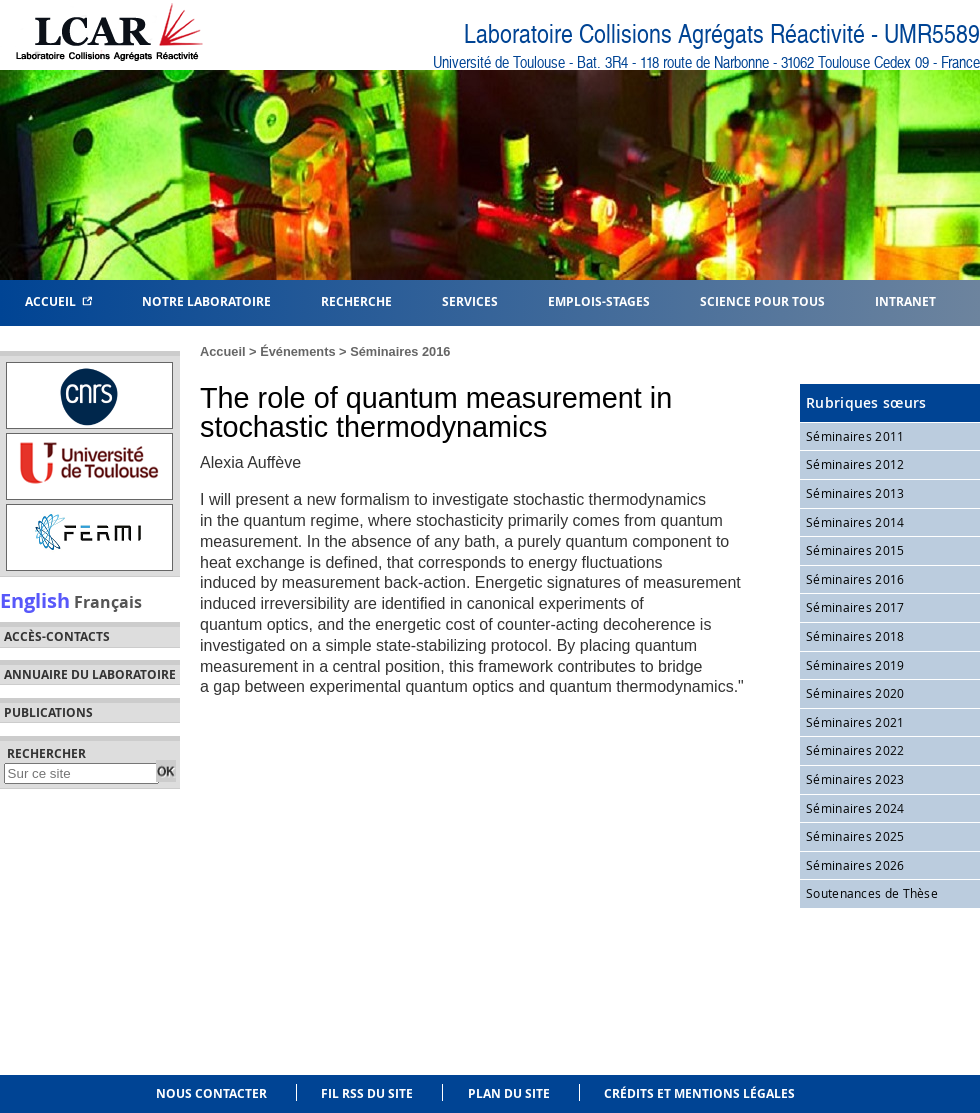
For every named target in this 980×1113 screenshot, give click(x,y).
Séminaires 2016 (400, 351)
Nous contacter (211, 1093)
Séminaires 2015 (855, 550)
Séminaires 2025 (855, 836)
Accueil (58, 300)
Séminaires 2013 (855, 493)
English (35, 600)
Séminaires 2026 (855, 865)
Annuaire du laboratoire (90, 675)
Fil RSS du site (367, 1093)
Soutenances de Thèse (872, 893)
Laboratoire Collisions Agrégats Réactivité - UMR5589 (722, 34)
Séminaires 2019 (855, 665)
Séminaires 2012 (855, 464)
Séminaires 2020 (855, 693)
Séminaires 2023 (855, 779)
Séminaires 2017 (855, 607)
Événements (297, 351)
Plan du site (509, 1093)
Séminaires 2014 (855, 522)
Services (470, 300)
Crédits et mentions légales (699, 1093)
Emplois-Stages (599, 300)
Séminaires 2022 (855, 750)
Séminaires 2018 (855, 636)
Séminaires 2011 (855, 436)
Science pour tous (762, 300)
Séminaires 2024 (855, 808)
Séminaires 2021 (855, 722)
